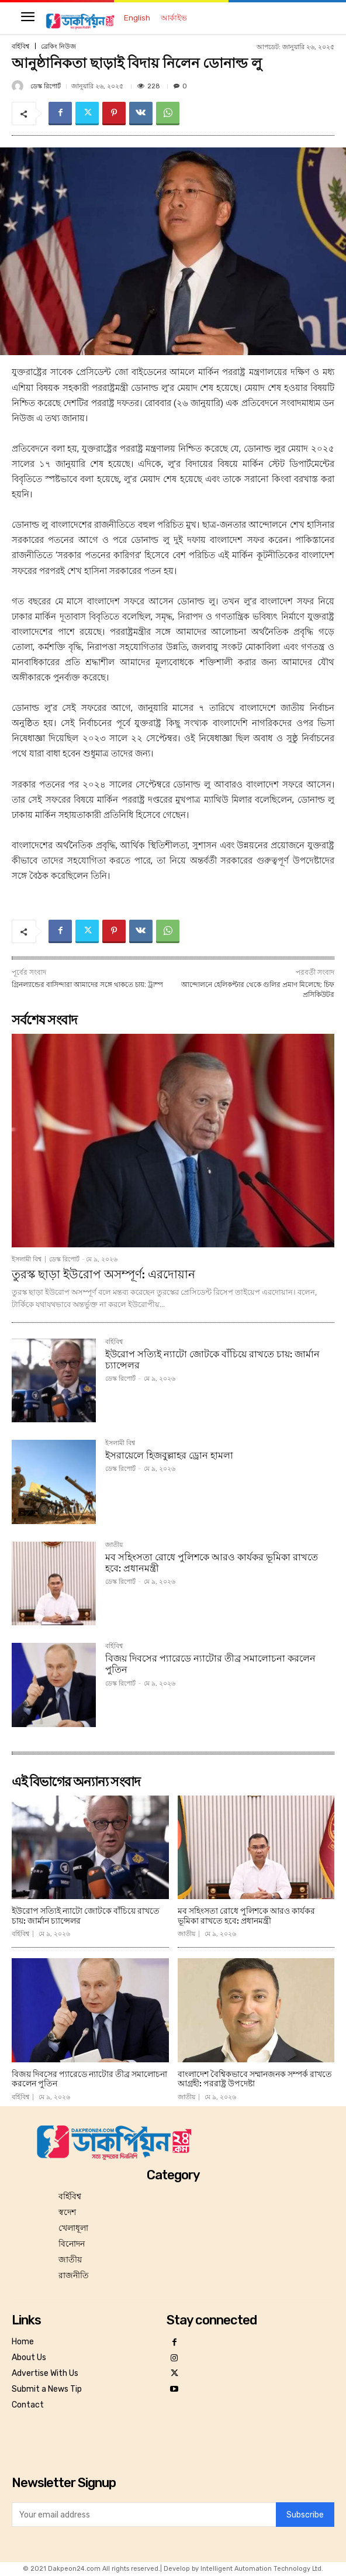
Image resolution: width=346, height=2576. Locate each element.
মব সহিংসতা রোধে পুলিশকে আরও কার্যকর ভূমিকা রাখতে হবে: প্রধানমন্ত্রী (211, 1563)
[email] (144, 2514)
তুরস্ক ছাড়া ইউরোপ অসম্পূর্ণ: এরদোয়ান (103, 1274)
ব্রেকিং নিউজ (58, 46)
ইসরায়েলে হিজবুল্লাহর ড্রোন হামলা (169, 1455)
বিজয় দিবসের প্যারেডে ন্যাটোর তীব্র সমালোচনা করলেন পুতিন (89, 2079)
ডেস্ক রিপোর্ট (45, 86)
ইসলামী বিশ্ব (26, 1259)
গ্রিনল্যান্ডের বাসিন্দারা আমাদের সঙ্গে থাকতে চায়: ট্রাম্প (87, 985)
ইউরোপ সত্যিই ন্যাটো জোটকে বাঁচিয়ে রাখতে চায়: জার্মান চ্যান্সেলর (212, 1360)
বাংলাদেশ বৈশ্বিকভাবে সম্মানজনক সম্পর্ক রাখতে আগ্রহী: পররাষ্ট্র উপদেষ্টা (255, 2079)
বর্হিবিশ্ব (20, 46)
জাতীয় (114, 1545)
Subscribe (305, 2515)
